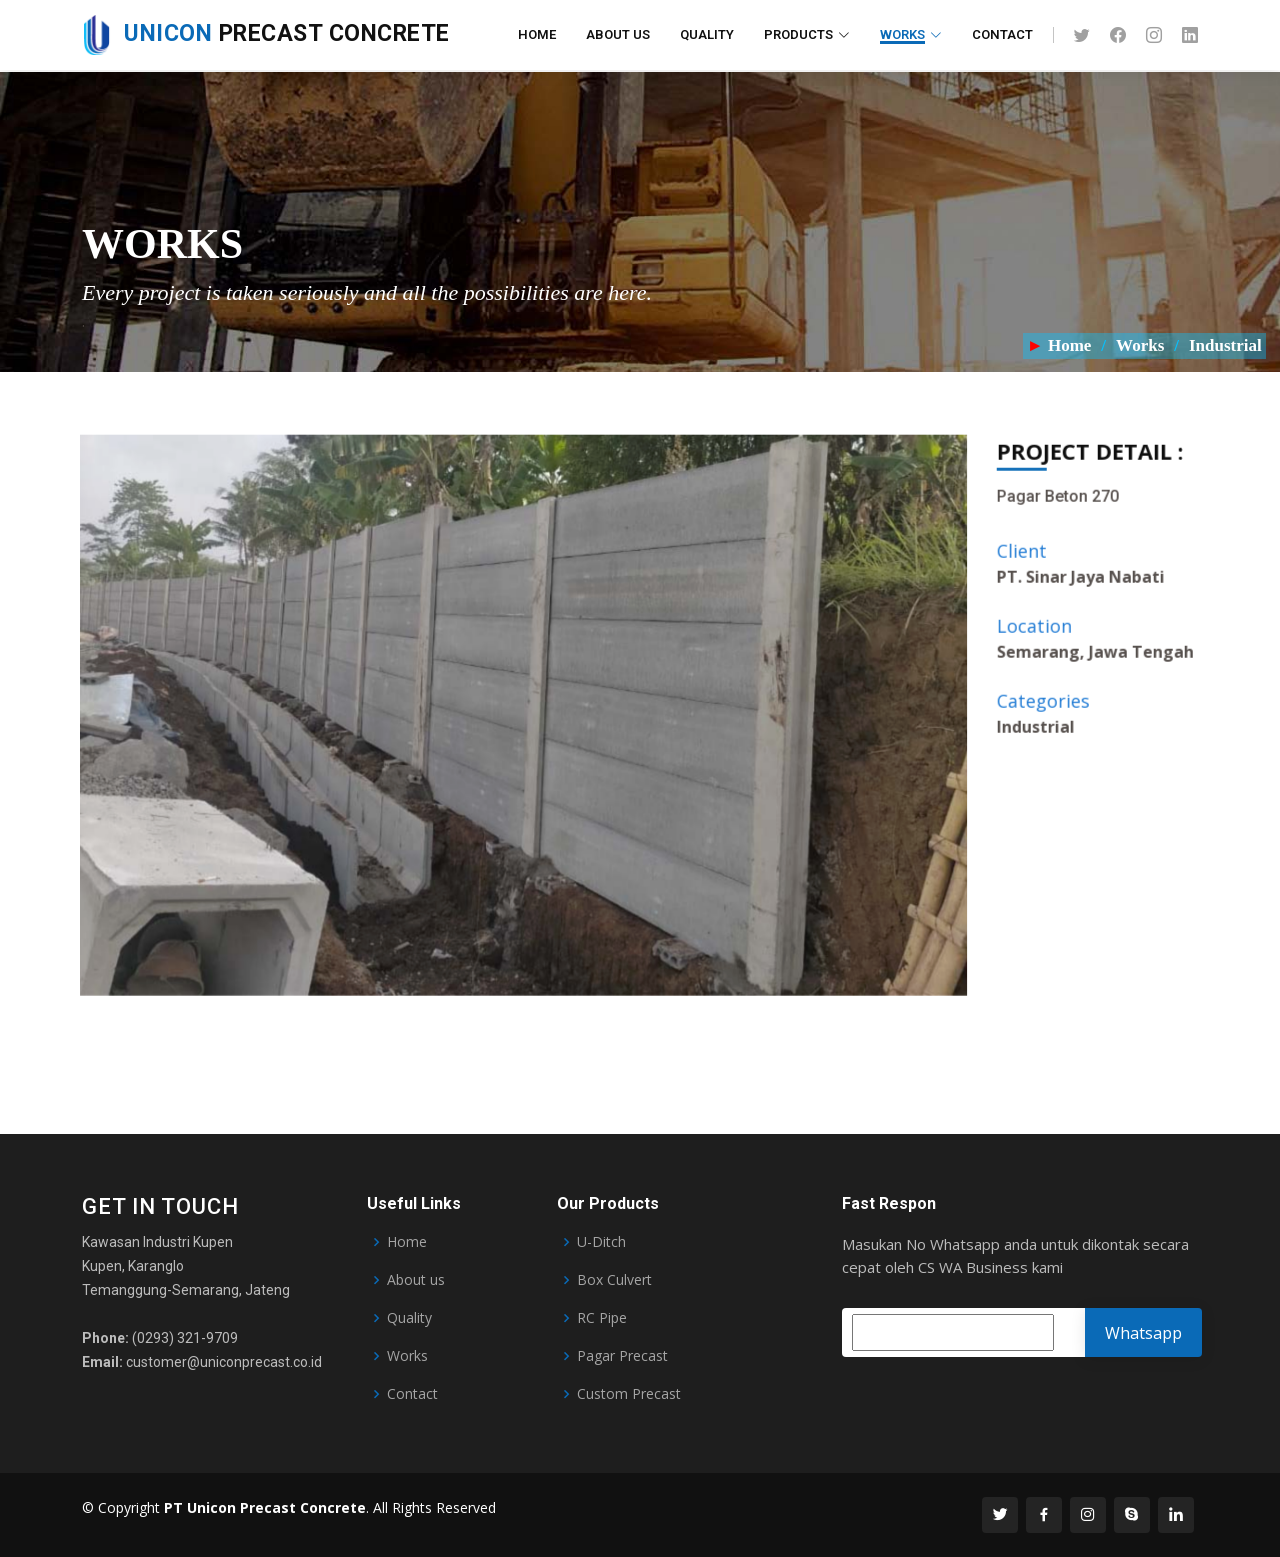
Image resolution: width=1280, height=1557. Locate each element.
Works (1140, 345)
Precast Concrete (266, 33)
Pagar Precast (622, 1356)
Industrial (1227, 345)
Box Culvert (614, 1280)
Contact (1002, 34)
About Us (618, 34)
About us (416, 1280)
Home (537, 34)
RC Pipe (602, 1318)
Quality (707, 34)
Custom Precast (629, 1394)
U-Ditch (601, 1242)
